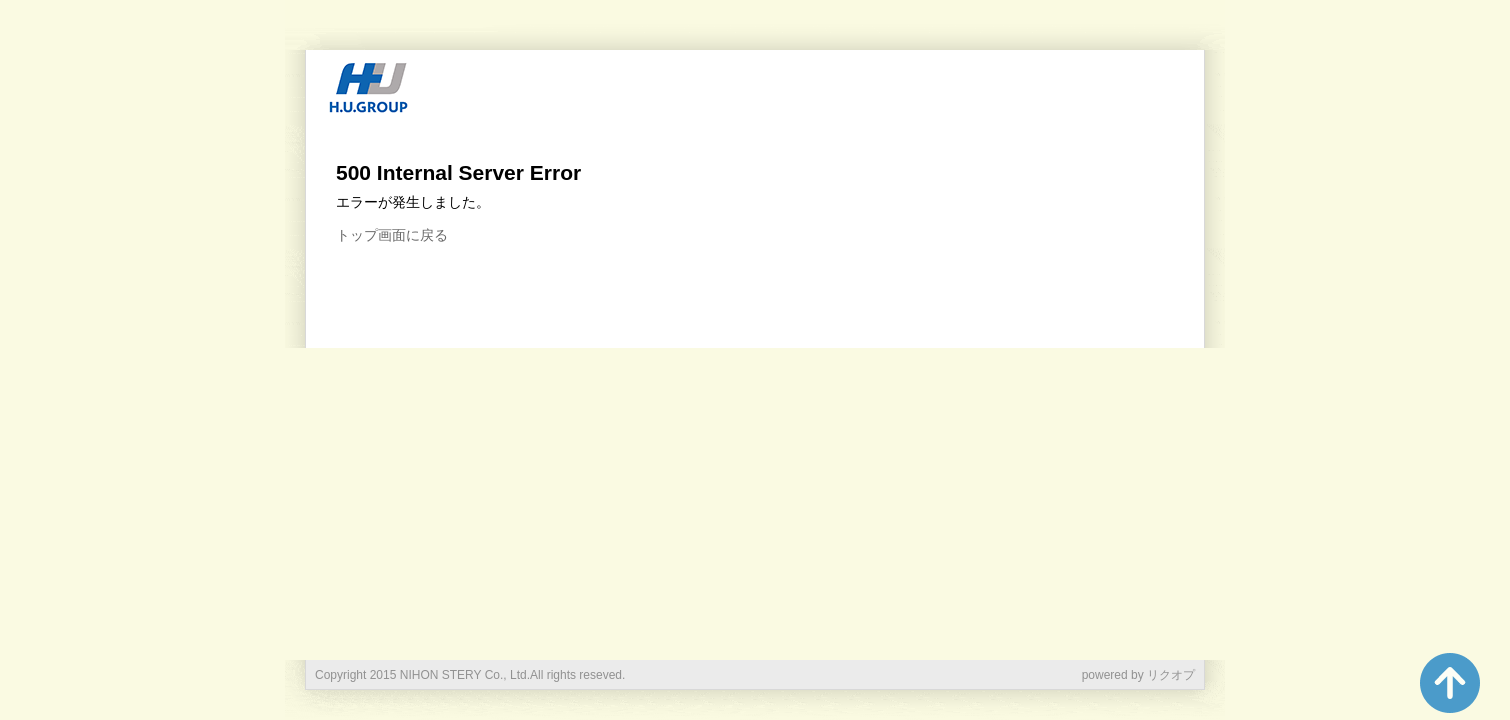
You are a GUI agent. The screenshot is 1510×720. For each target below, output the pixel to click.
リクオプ (1171, 675)
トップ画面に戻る (392, 235)
